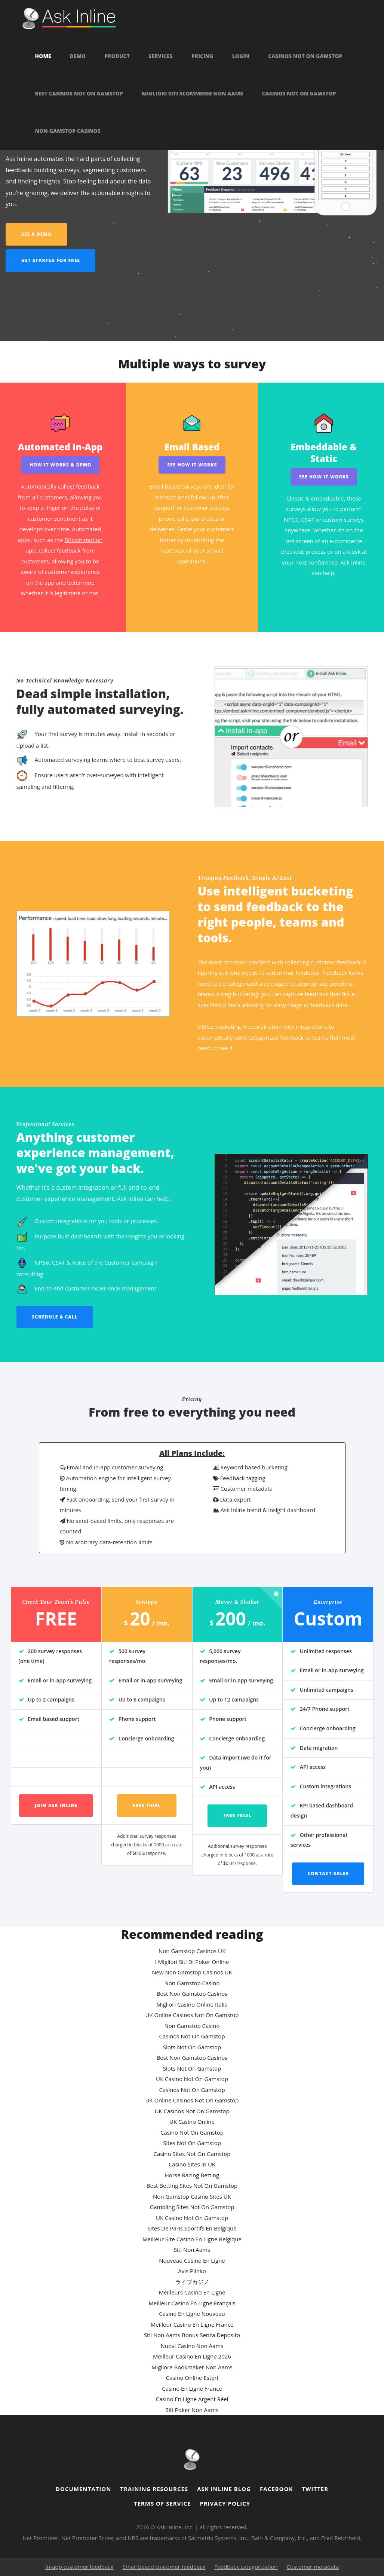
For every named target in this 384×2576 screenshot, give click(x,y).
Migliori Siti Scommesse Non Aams (192, 93)
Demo (78, 56)
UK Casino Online (192, 2121)
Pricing (202, 56)
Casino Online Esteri (192, 2377)
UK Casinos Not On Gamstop (191, 2111)
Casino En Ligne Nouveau (192, 2313)
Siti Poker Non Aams (192, 2410)
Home (43, 56)
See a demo (36, 234)
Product (117, 56)
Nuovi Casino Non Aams (192, 2346)
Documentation (83, 2489)
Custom (328, 1618)
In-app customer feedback (79, 2566)
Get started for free (50, 260)
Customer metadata (313, 2566)
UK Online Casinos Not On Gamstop (192, 2015)
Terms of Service (162, 2503)
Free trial (147, 1805)
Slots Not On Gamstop (192, 2047)
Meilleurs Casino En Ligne (192, 2292)
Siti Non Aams (192, 2249)
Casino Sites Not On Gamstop (192, 2153)
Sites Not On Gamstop (192, 2143)
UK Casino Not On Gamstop (192, 2079)
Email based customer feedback (163, 2566)
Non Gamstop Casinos (68, 131)
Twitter (315, 2489)
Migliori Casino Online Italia (191, 2004)
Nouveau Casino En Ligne (192, 2260)
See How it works (192, 465)
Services (160, 56)
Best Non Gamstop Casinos (192, 1993)
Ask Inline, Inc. (175, 2527)
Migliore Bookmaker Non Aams (192, 2367)
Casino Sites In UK (192, 2164)
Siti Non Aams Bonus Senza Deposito (192, 2335)
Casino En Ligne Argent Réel (192, 2399)
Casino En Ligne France (192, 2388)
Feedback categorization (245, 2566)
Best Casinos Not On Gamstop (79, 93)
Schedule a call (55, 1317)
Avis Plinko (192, 2271)
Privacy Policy (225, 2503)
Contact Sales (328, 1873)
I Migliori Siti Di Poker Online (192, 1961)
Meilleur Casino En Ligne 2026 (192, 2356)
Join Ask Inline (56, 1805)
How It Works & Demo (60, 465)
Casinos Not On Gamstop (305, 56)
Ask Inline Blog (224, 2489)
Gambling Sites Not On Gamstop (192, 2207)
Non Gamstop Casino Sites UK (192, 2196)
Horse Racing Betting (192, 2175)
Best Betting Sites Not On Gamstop (192, 2185)
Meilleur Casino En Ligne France (192, 2324)
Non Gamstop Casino (191, 1983)
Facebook (276, 2489)
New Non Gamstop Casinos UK (192, 1972)
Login (240, 56)
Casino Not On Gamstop (192, 2132)
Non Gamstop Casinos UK (192, 1951)
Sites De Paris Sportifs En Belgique (191, 2228)
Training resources (154, 2489)
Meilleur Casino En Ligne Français (191, 2303)
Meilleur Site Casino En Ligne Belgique (192, 2239)
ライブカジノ (192, 2281)
